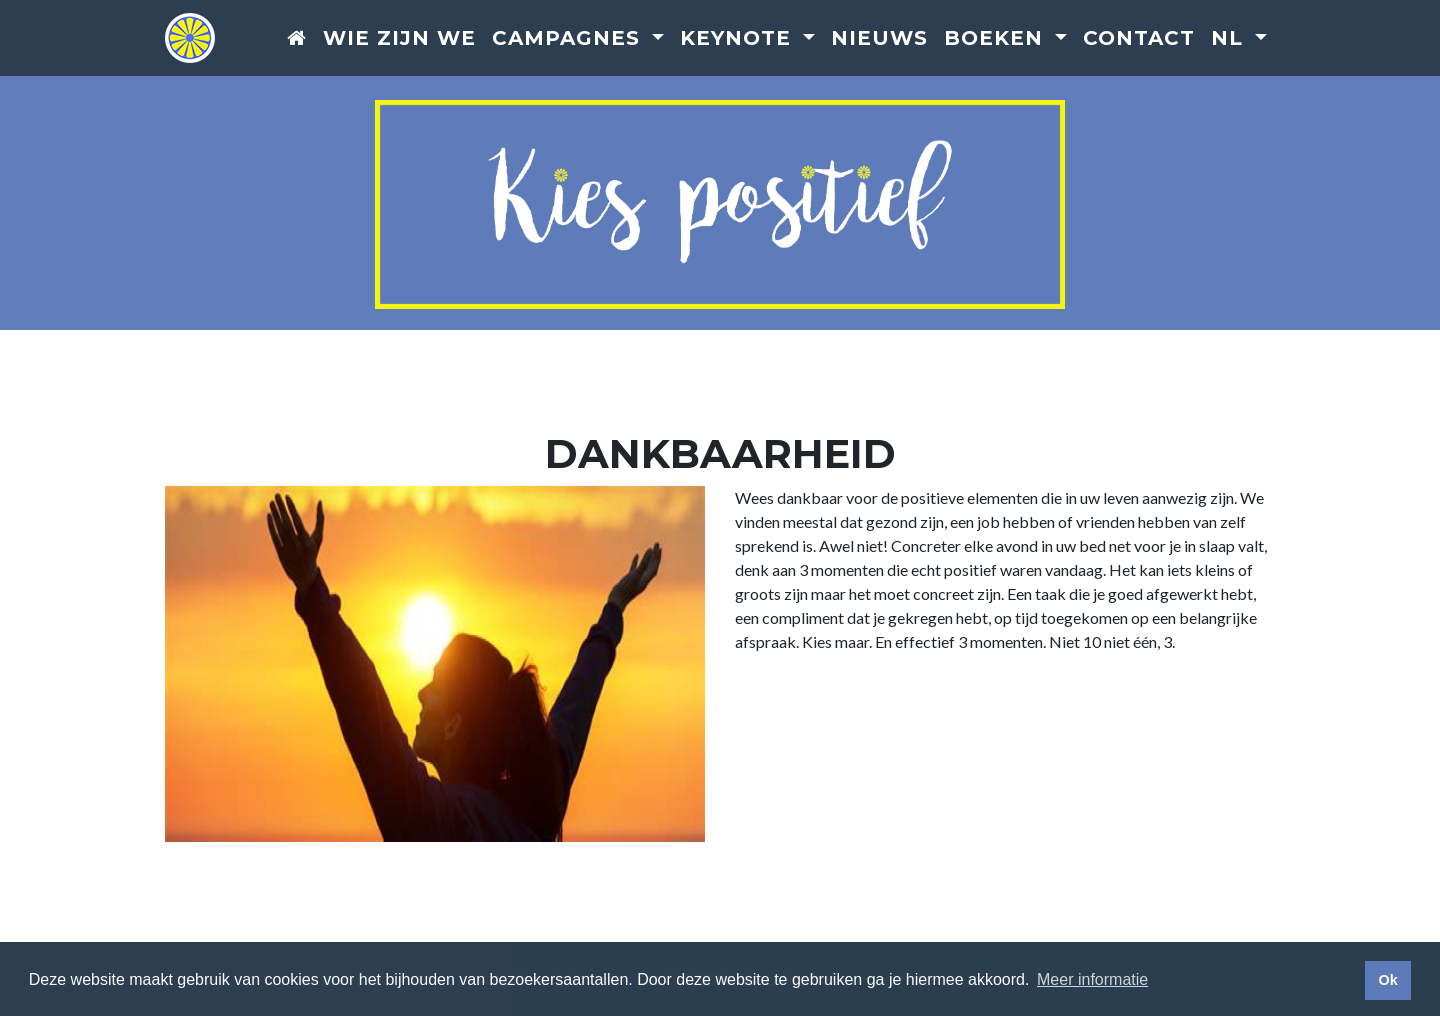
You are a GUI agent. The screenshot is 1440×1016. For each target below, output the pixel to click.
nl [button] (1230, 39)
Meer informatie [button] (1092, 979)
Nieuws (879, 39)
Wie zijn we (399, 39)
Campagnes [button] (569, 39)
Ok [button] (1387, 980)
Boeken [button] (997, 39)
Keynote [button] (739, 39)
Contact (1139, 39)
